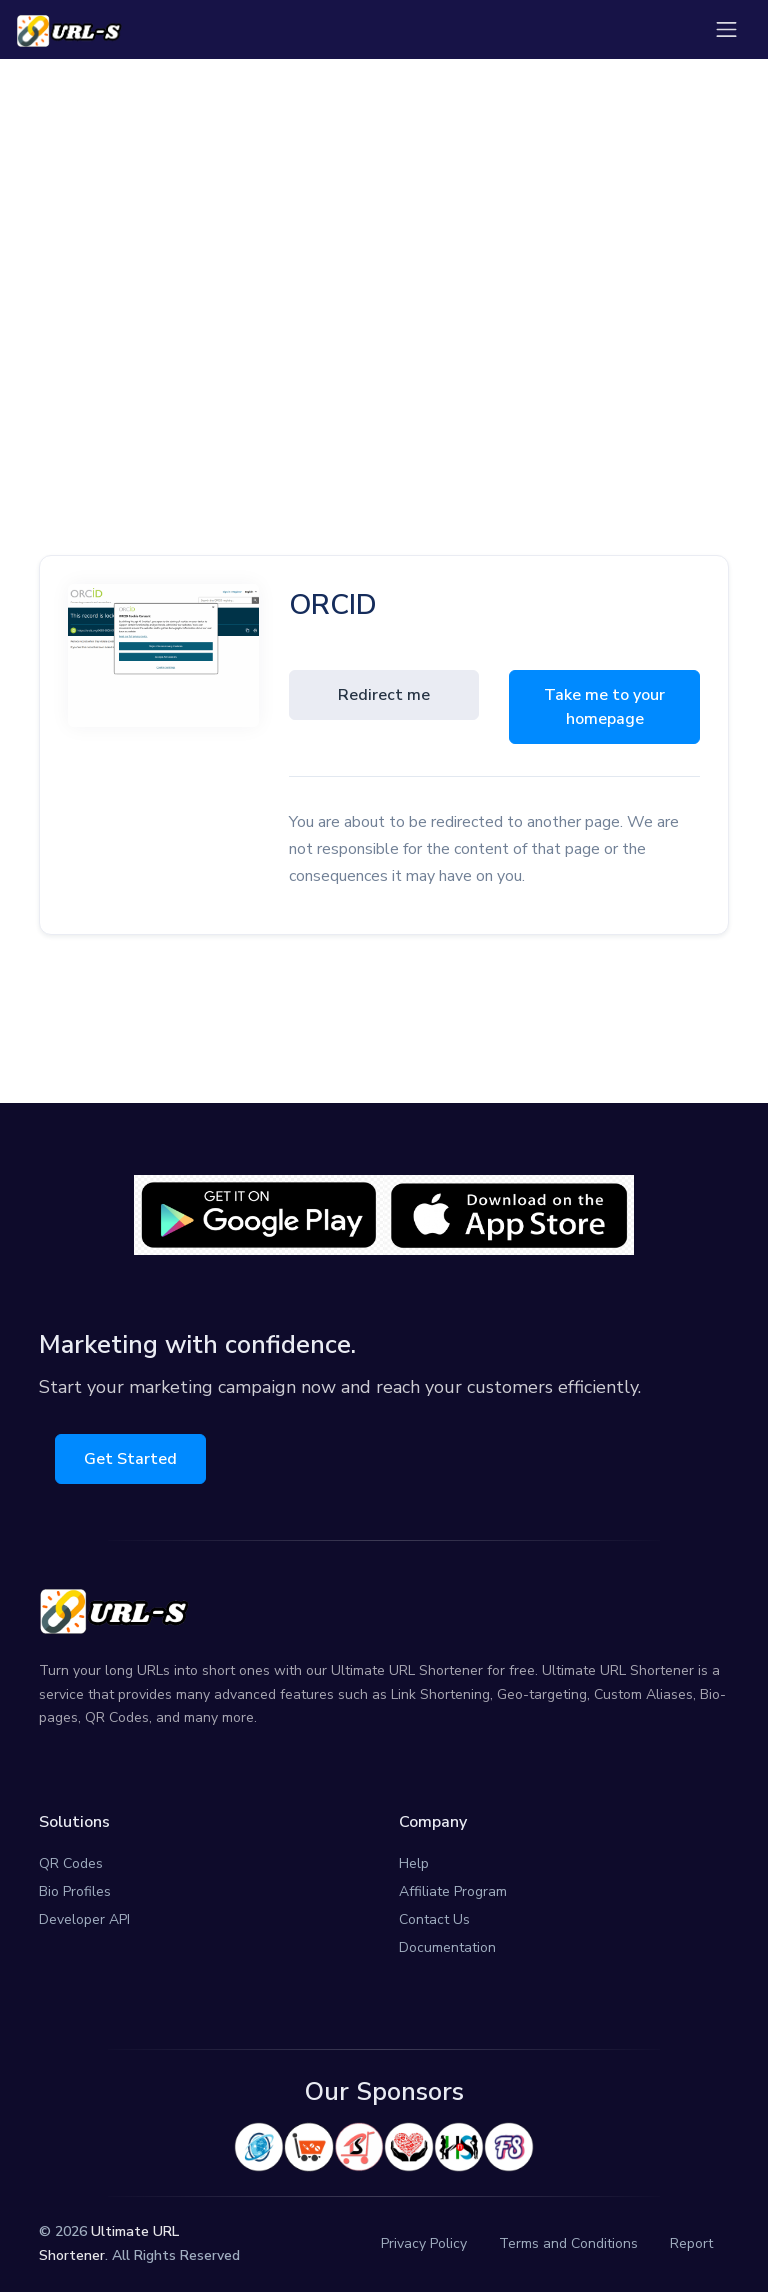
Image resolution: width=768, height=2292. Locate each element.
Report (691, 2243)
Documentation (447, 1947)
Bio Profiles (75, 1891)
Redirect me (384, 695)
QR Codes (71, 1863)
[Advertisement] (384, 247)
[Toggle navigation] (726, 29)
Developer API (84, 1919)
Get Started (130, 1459)
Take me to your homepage (604, 707)
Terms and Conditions (568, 2243)
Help (414, 1863)
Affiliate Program (453, 1891)
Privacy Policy (424, 2243)
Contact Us (434, 1919)
